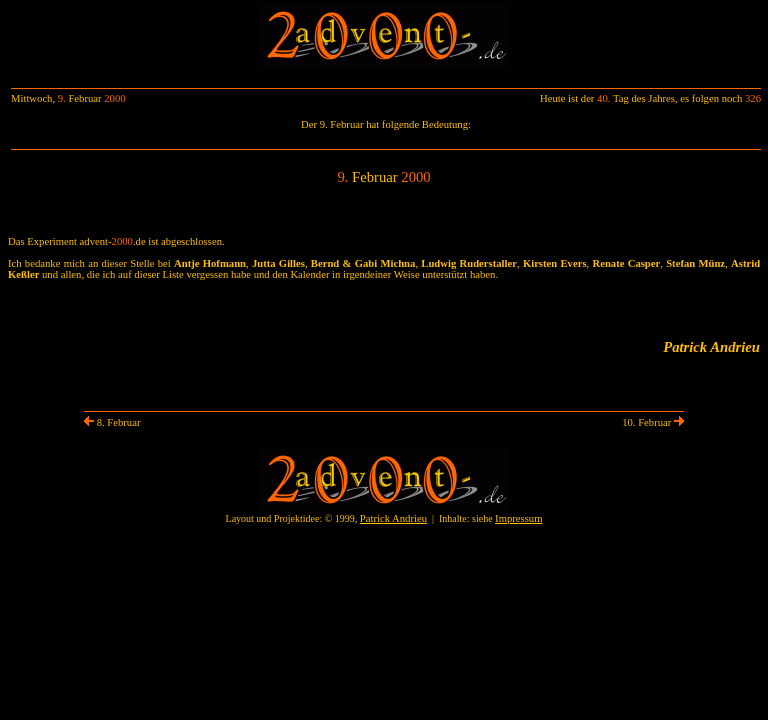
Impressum (518, 518)
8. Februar (112, 422)
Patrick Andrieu (393, 518)
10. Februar (653, 422)
